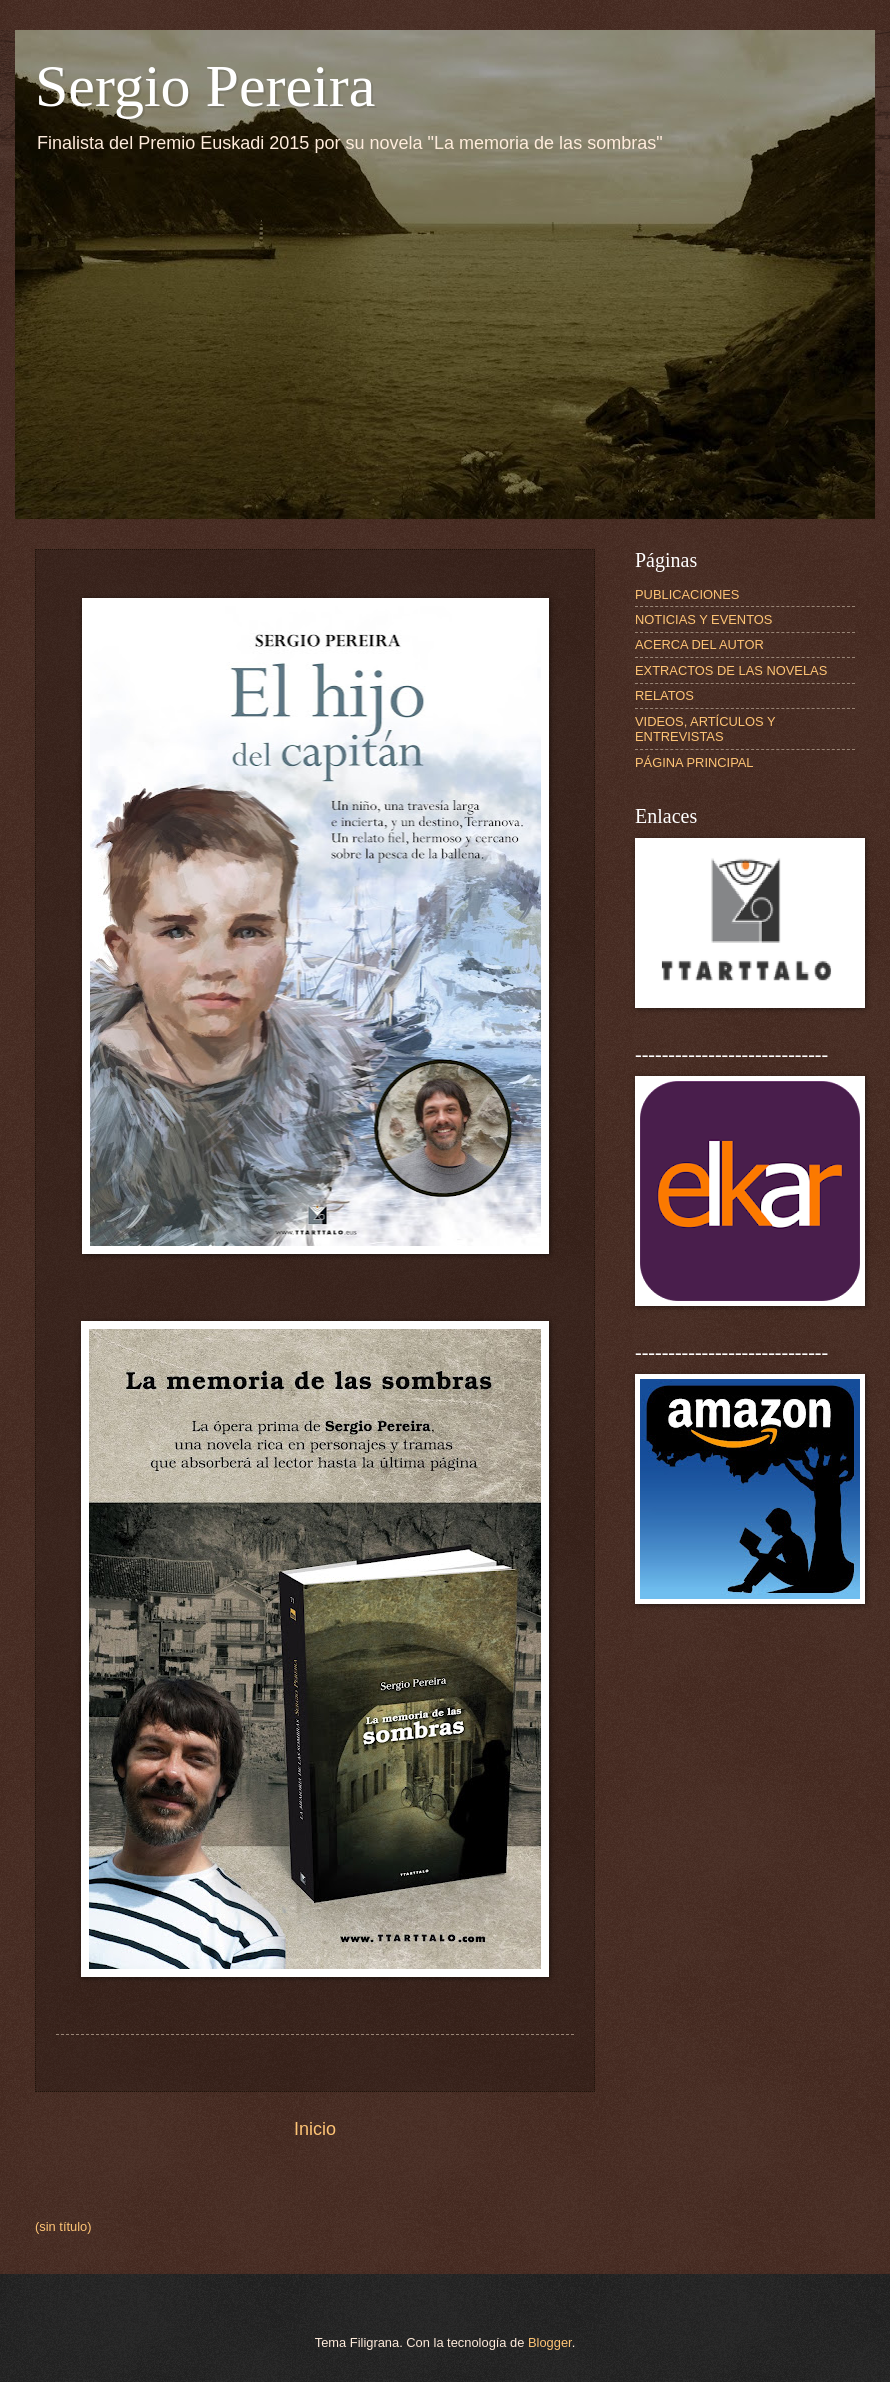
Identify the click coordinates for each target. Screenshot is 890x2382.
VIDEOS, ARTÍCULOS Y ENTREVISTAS (705, 729)
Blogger (550, 2342)
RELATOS (664, 695)
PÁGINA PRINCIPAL (694, 762)
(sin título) (63, 2226)
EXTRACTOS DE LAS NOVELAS (731, 670)
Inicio (315, 2129)
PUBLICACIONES (687, 594)
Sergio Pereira (205, 86)
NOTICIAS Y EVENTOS (703, 619)
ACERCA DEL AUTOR (699, 644)
